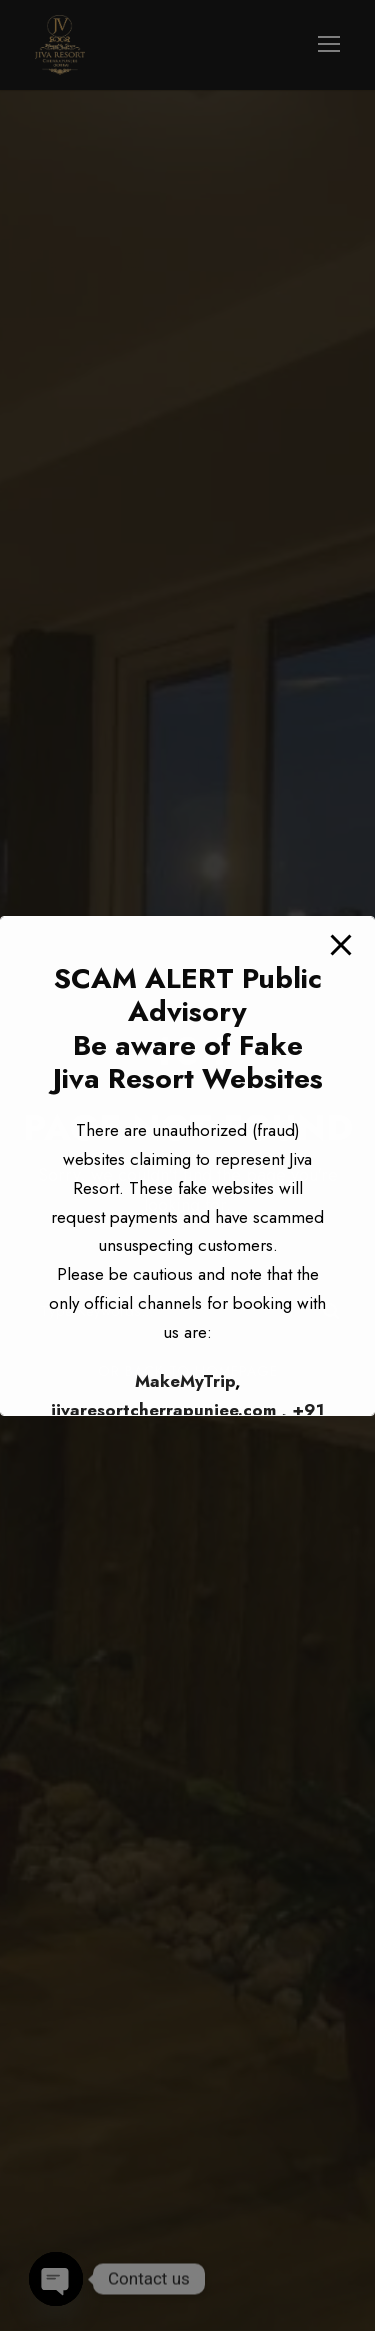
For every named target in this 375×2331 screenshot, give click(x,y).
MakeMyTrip (185, 1381)
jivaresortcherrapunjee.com (163, 1410)
